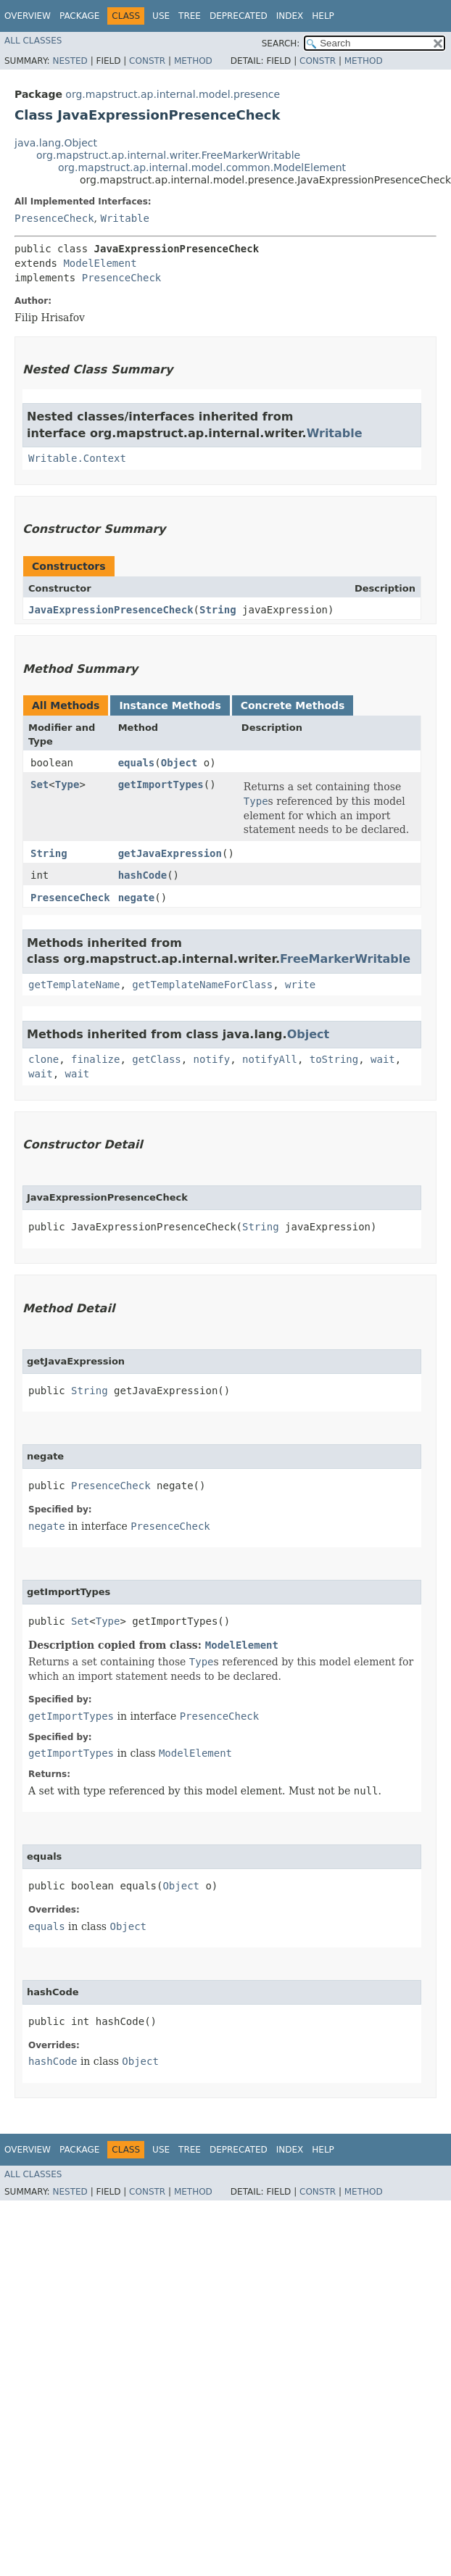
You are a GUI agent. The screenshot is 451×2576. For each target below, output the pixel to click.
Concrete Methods (293, 705)
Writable (124, 218)
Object (179, 763)
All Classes (33, 41)
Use (161, 16)
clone (43, 1059)
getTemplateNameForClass (202, 984)
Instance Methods (169, 705)
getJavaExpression (170, 853)
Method (193, 61)
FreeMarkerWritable (345, 959)
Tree (189, 16)
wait (383, 1059)
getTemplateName (74, 984)
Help (323, 16)
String (217, 610)
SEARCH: (281, 43)
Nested (69, 61)
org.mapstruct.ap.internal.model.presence (172, 94)
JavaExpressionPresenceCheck (111, 610)
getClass (156, 1059)
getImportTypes (161, 784)
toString (334, 1059)
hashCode (142, 875)
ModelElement (99, 263)
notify (212, 1059)
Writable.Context (77, 458)
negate (136, 897)
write (300, 984)
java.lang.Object (56, 143)
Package (79, 16)
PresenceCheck (54, 218)
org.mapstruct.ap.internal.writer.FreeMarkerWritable (168, 155)
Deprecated (239, 16)
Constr (147, 61)
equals (136, 763)
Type (67, 784)
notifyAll (269, 1059)
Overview (27, 16)
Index (290, 16)
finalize (95, 1059)
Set (39, 784)
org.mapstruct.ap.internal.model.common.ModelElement (202, 167)
